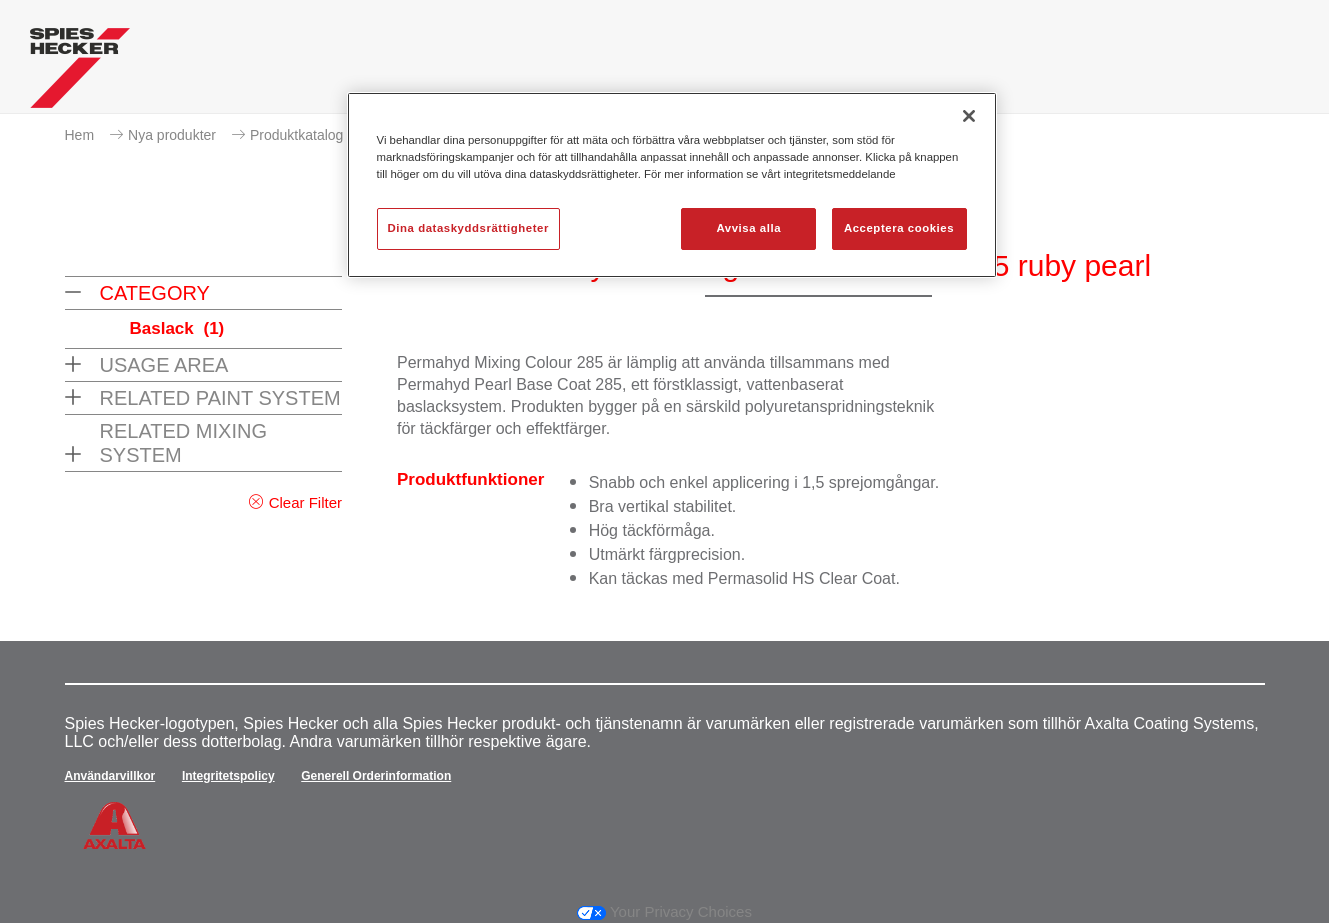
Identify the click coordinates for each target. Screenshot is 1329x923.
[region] (672, 185)
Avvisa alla (748, 228)
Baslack (177, 328)
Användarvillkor (110, 776)
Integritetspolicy (228, 776)
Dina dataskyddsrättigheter (468, 228)
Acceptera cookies (899, 228)
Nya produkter (172, 135)
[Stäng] (969, 116)
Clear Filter (305, 502)
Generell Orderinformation (376, 776)
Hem (80, 135)
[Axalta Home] (80, 73)
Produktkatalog (296, 135)
